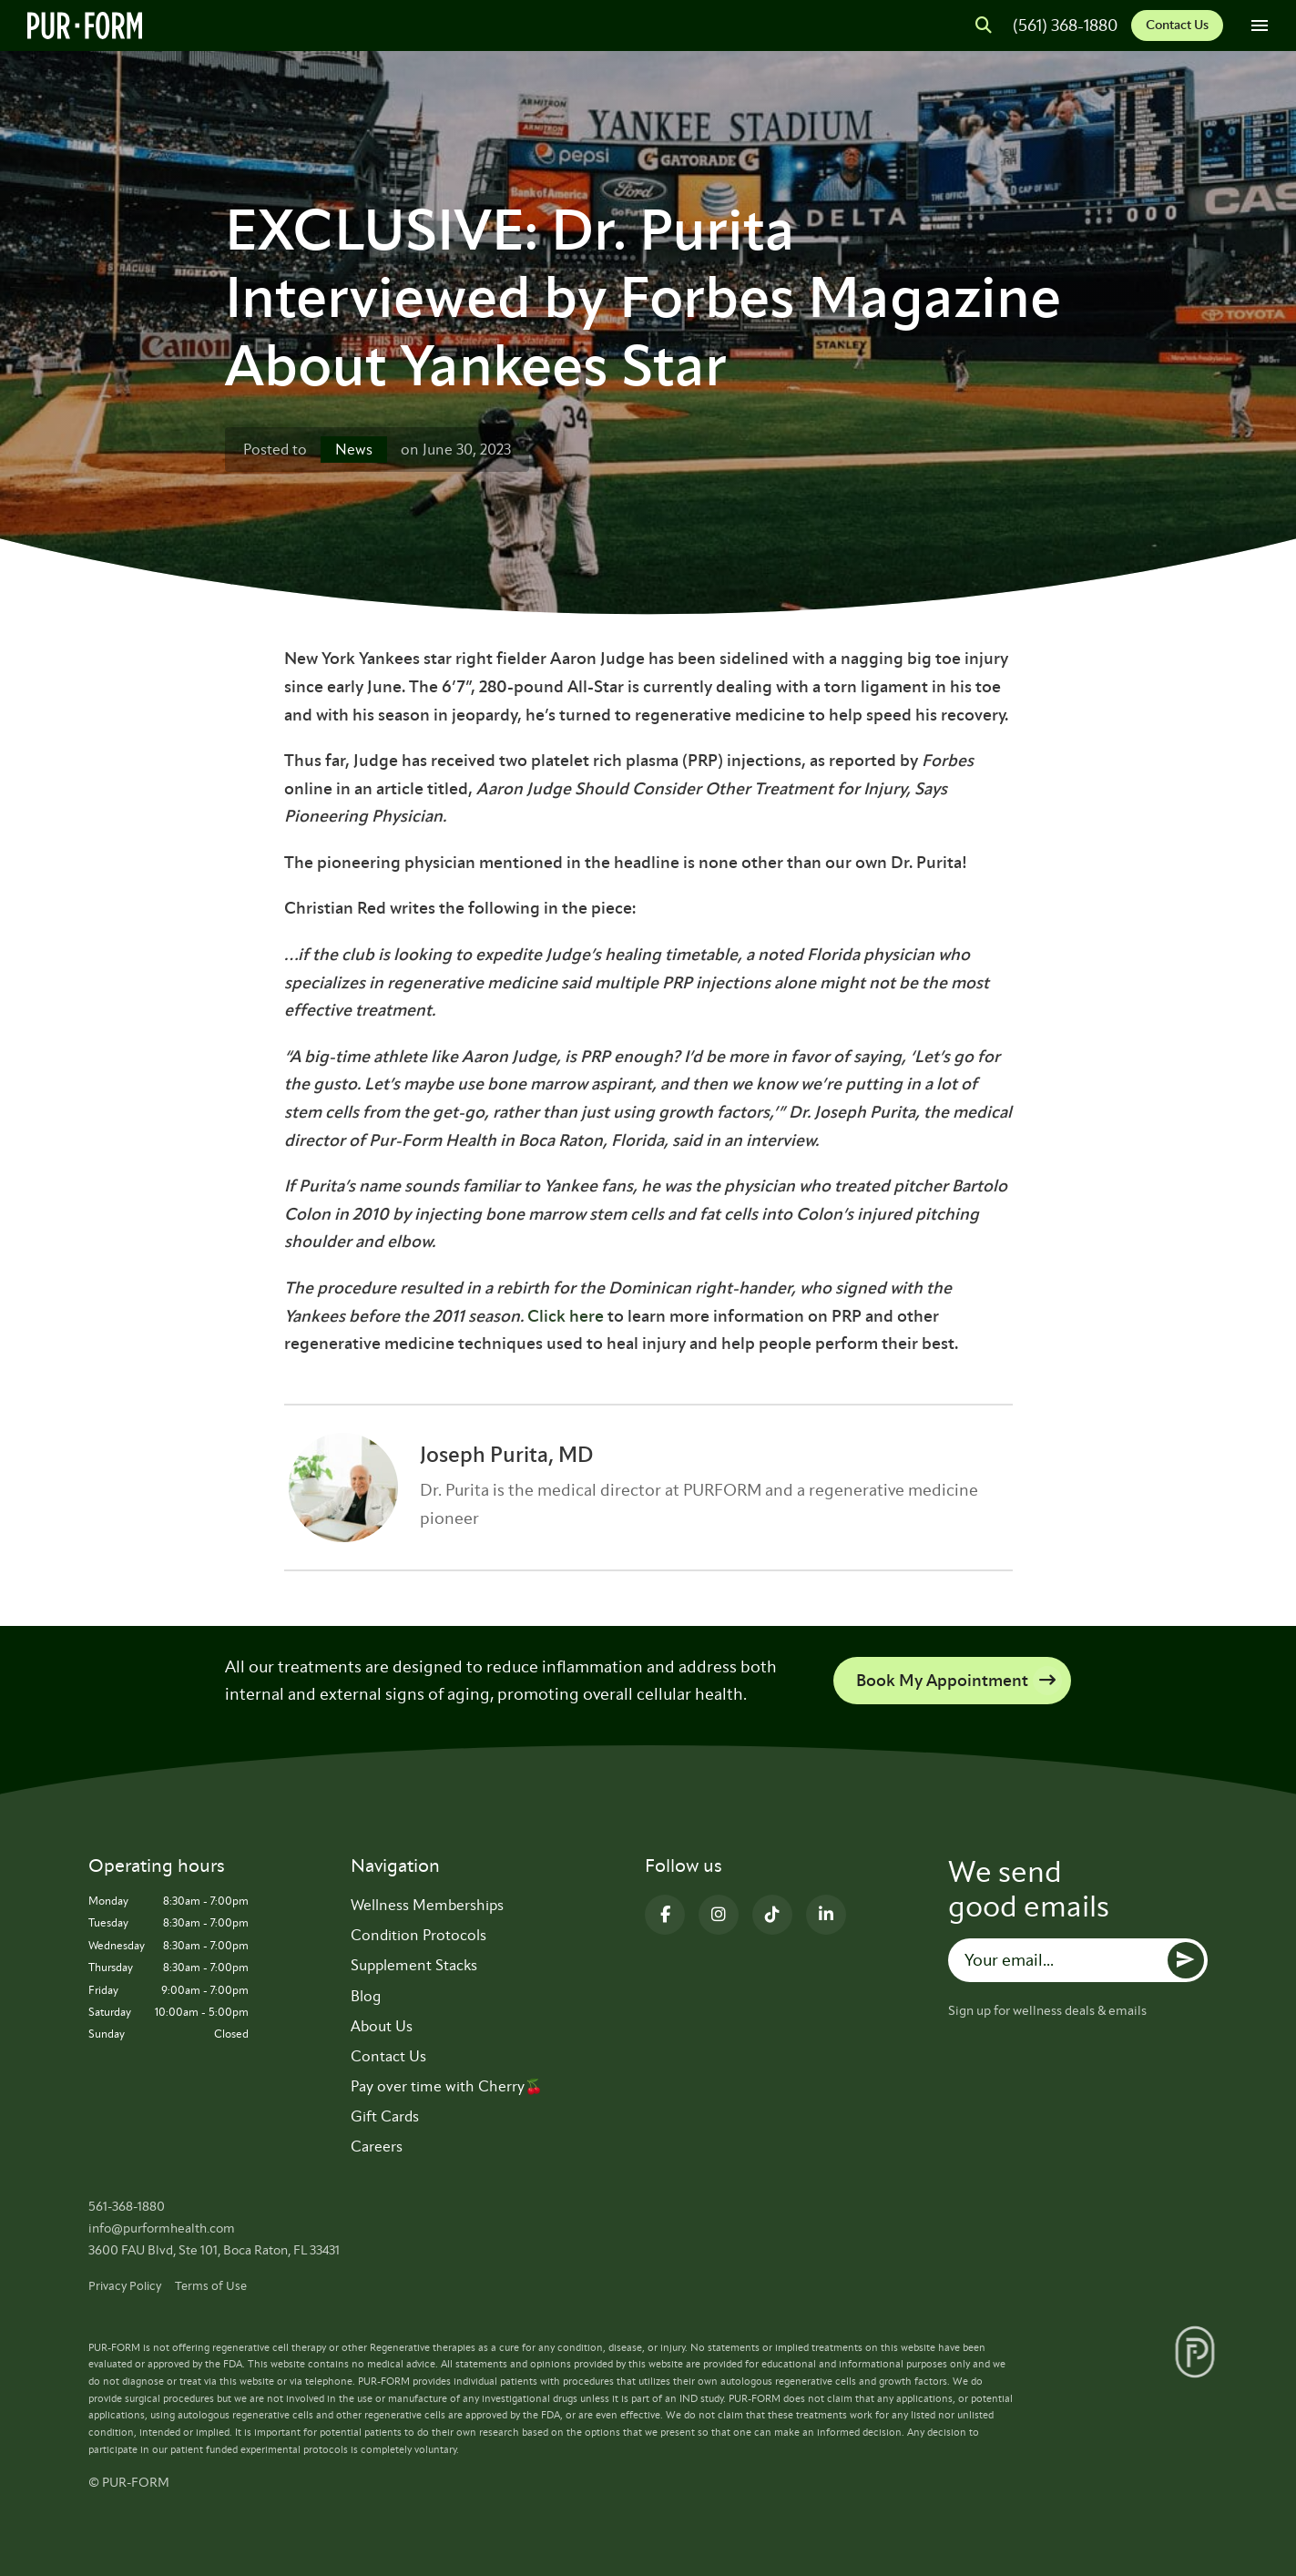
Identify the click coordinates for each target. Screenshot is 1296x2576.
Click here (565, 1316)
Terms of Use (211, 2286)
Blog (366, 1996)
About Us (382, 2026)
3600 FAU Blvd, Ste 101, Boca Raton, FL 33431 (214, 2250)
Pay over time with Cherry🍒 (447, 2086)
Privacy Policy (124, 2286)
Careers (377, 2146)
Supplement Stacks (414, 1965)
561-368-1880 (126, 2206)
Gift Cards (385, 2116)
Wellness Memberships (427, 1905)
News (353, 449)
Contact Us (1177, 25)
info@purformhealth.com (161, 2228)
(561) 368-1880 (1065, 25)
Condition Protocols (418, 1935)
